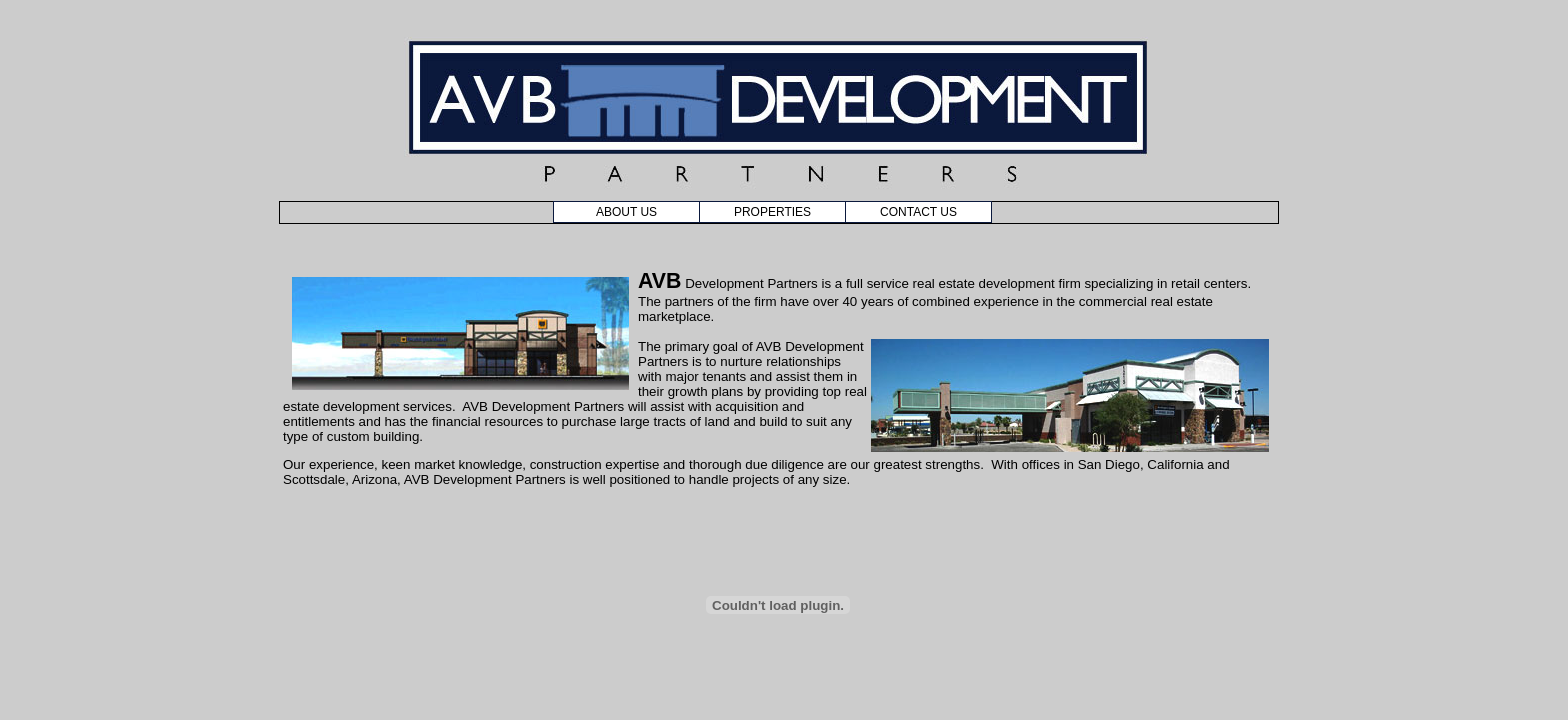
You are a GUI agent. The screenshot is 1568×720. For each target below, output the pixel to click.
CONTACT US (918, 212)
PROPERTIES (772, 212)
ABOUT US (626, 212)
